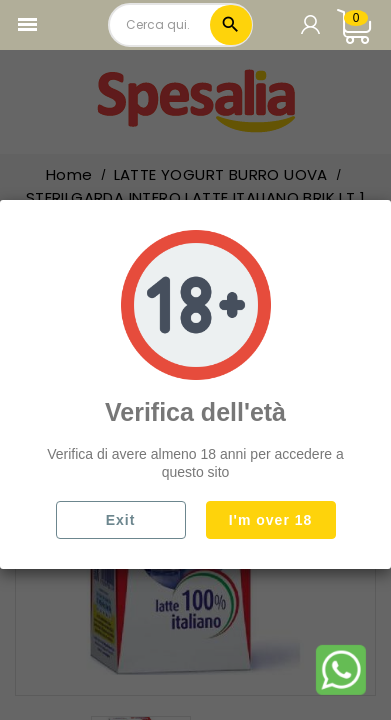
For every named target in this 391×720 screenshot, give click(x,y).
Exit (121, 520)
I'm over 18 (271, 520)
